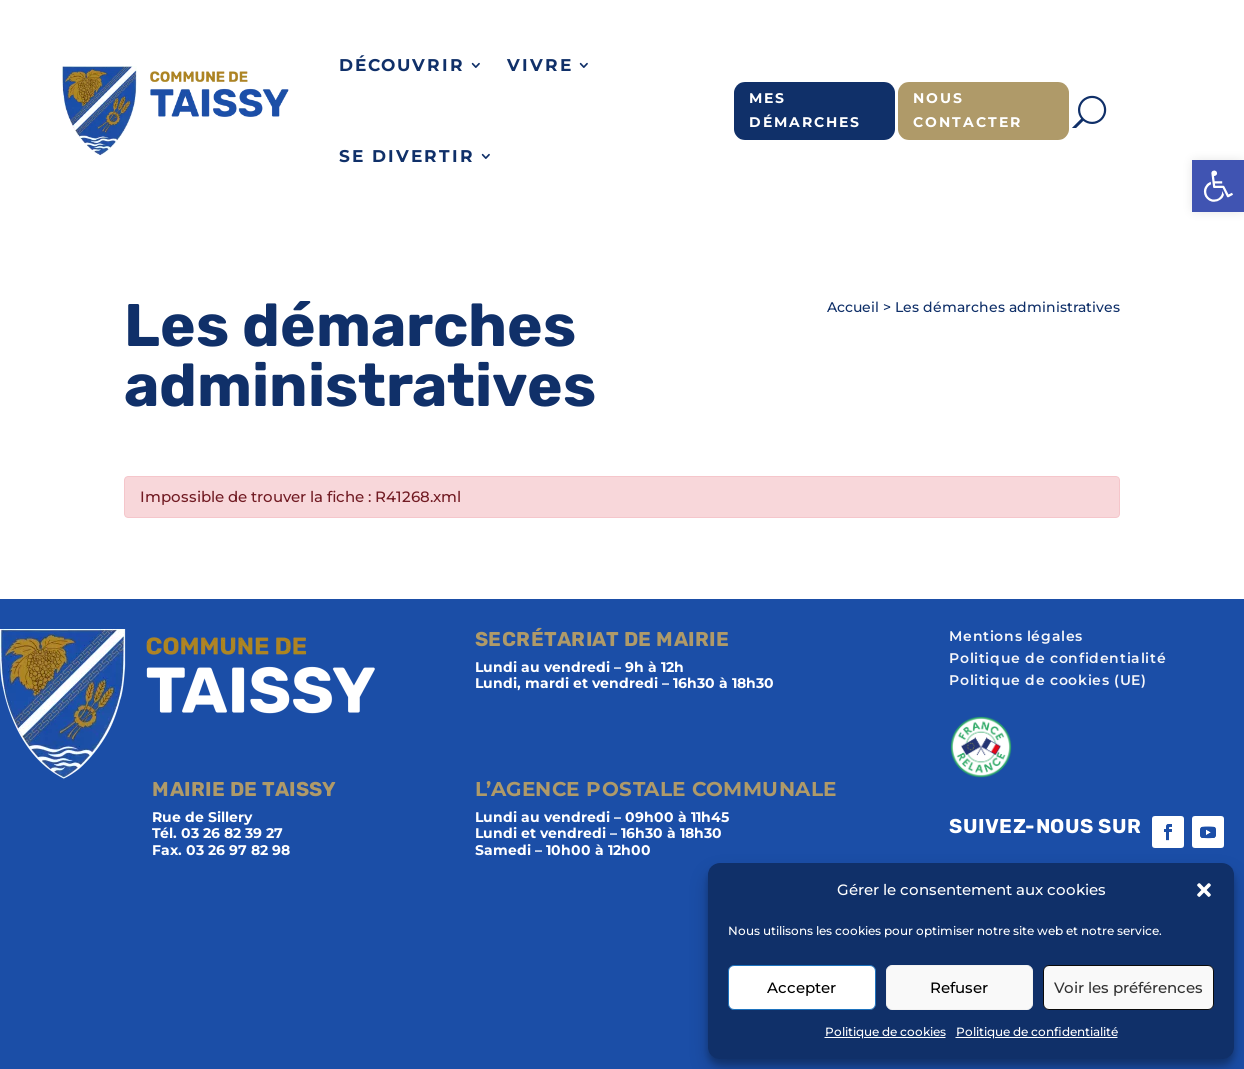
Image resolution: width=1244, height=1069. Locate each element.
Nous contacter (967, 110)
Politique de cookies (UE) (1047, 681)
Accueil (853, 307)
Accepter (801, 987)
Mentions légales (1016, 637)
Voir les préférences (1128, 987)
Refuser (959, 987)
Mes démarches (805, 110)
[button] (1218, 186)
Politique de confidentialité (1037, 1031)
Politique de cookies (885, 1031)
